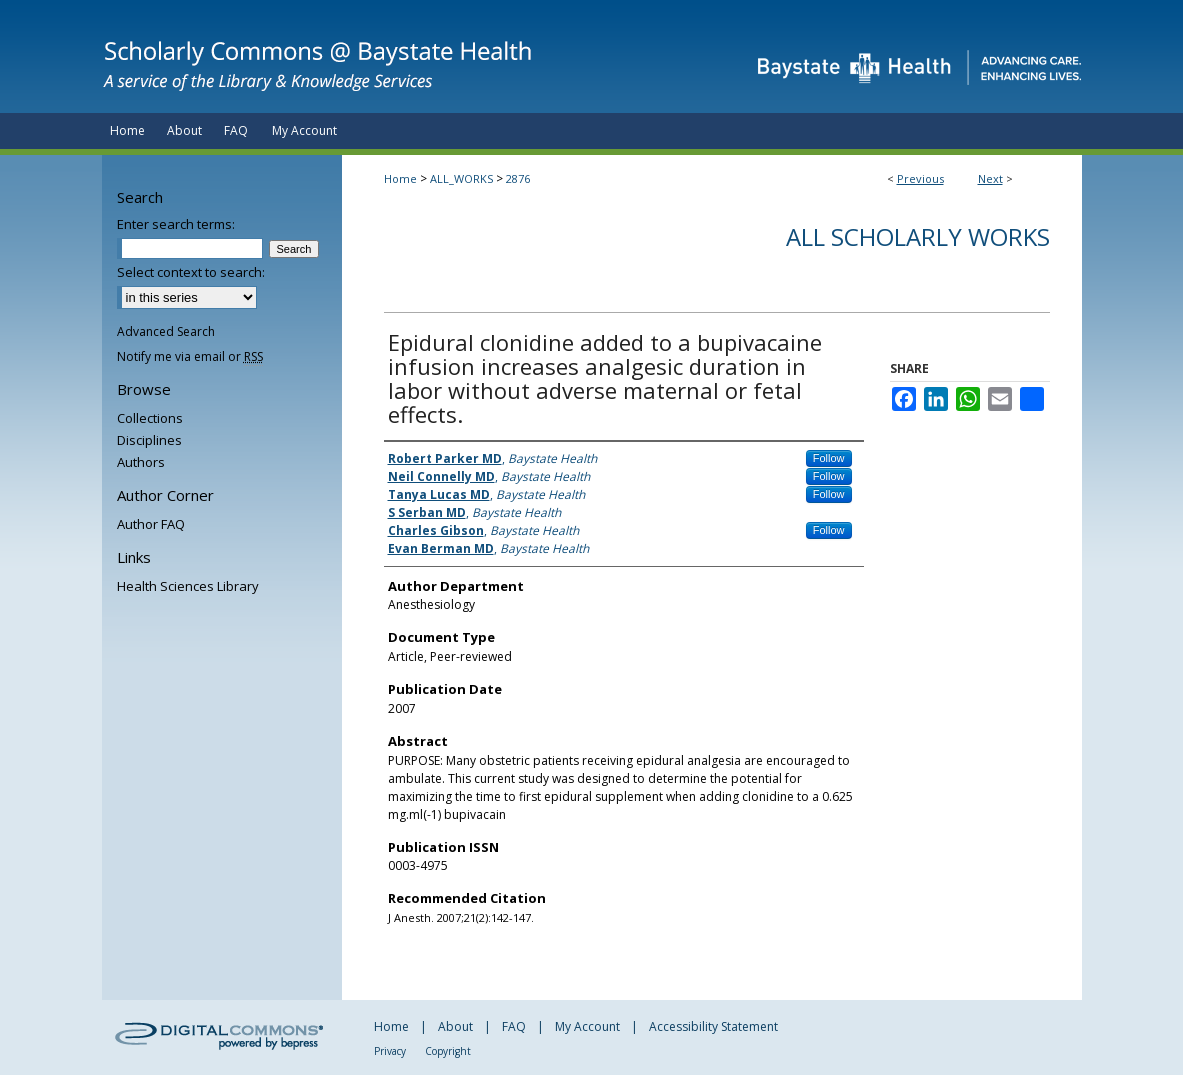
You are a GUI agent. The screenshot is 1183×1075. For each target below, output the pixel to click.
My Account (587, 1026)
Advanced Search (166, 331)
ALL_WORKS (461, 178)
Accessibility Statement (713, 1026)
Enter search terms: (176, 224)
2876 (518, 178)
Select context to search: (191, 272)
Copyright (448, 1051)
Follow (829, 458)
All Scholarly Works (918, 236)
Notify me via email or (190, 356)
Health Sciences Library (188, 586)
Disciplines (149, 440)
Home (400, 178)
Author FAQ (151, 524)
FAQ (514, 1026)
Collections (150, 418)
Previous (920, 178)
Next (990, 178)
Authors (141, 462)
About (455, 1026)
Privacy (390, 1051)
